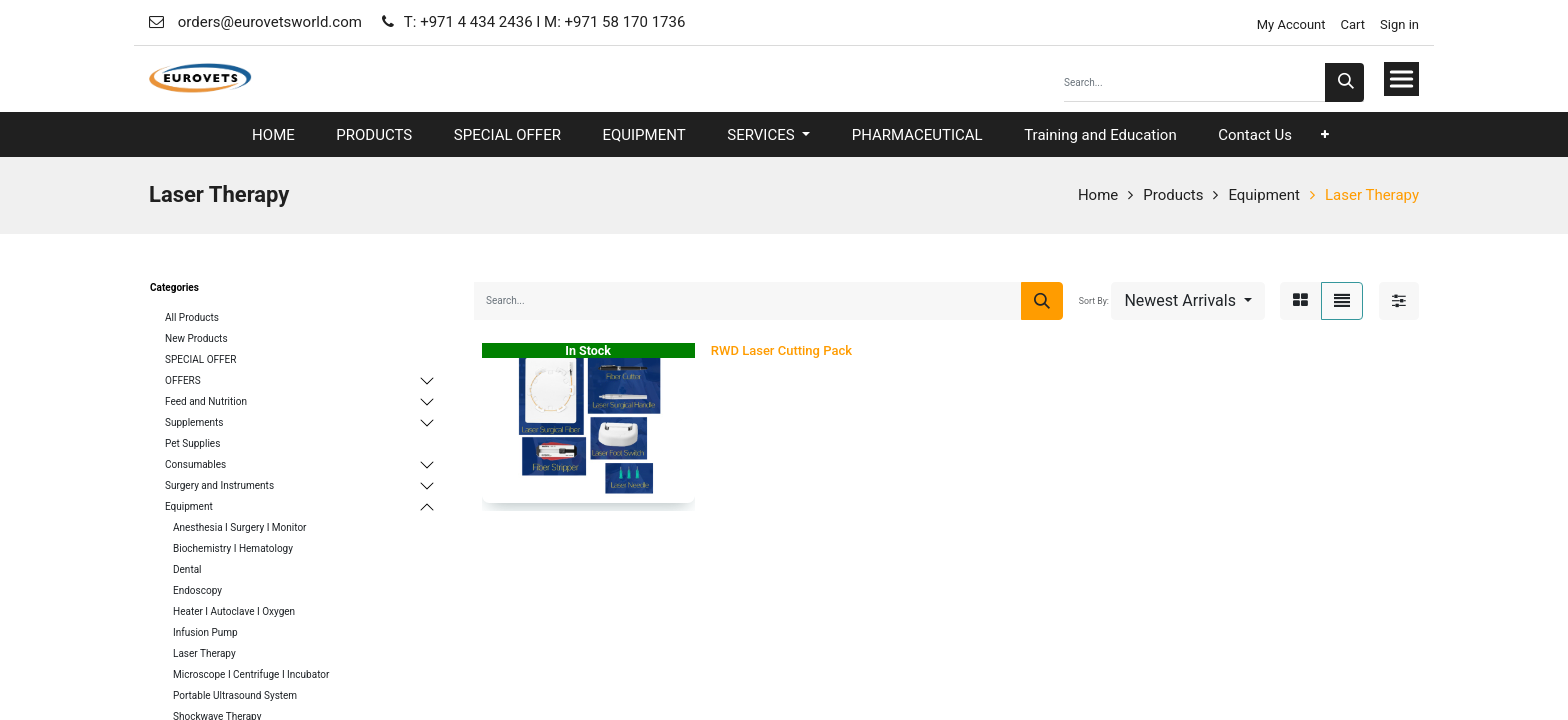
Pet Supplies (192, 443)
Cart (1353, 24)
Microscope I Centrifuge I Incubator (251, 674)
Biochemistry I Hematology (233, 548)
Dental (187, 569)
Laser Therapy (1372, 195)
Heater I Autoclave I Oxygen (234, 611)
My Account (1289, 24)
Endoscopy (197, 590)
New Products (196, 338)
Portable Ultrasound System (235, 695)
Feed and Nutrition (206, 401)
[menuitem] (273, 135)
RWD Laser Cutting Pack (781, 350)
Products (1173, 195)
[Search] (1344, 82)
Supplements (194, 422)
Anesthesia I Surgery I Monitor (240, 527)
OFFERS (183, 380)
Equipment (1264, 195)
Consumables (195, 464)
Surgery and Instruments (219, 485)
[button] (1325, 134)
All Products (192, 317)
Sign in (1399, 24)
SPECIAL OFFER (200, 359)
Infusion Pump (205, 632)
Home (1098, 195)
